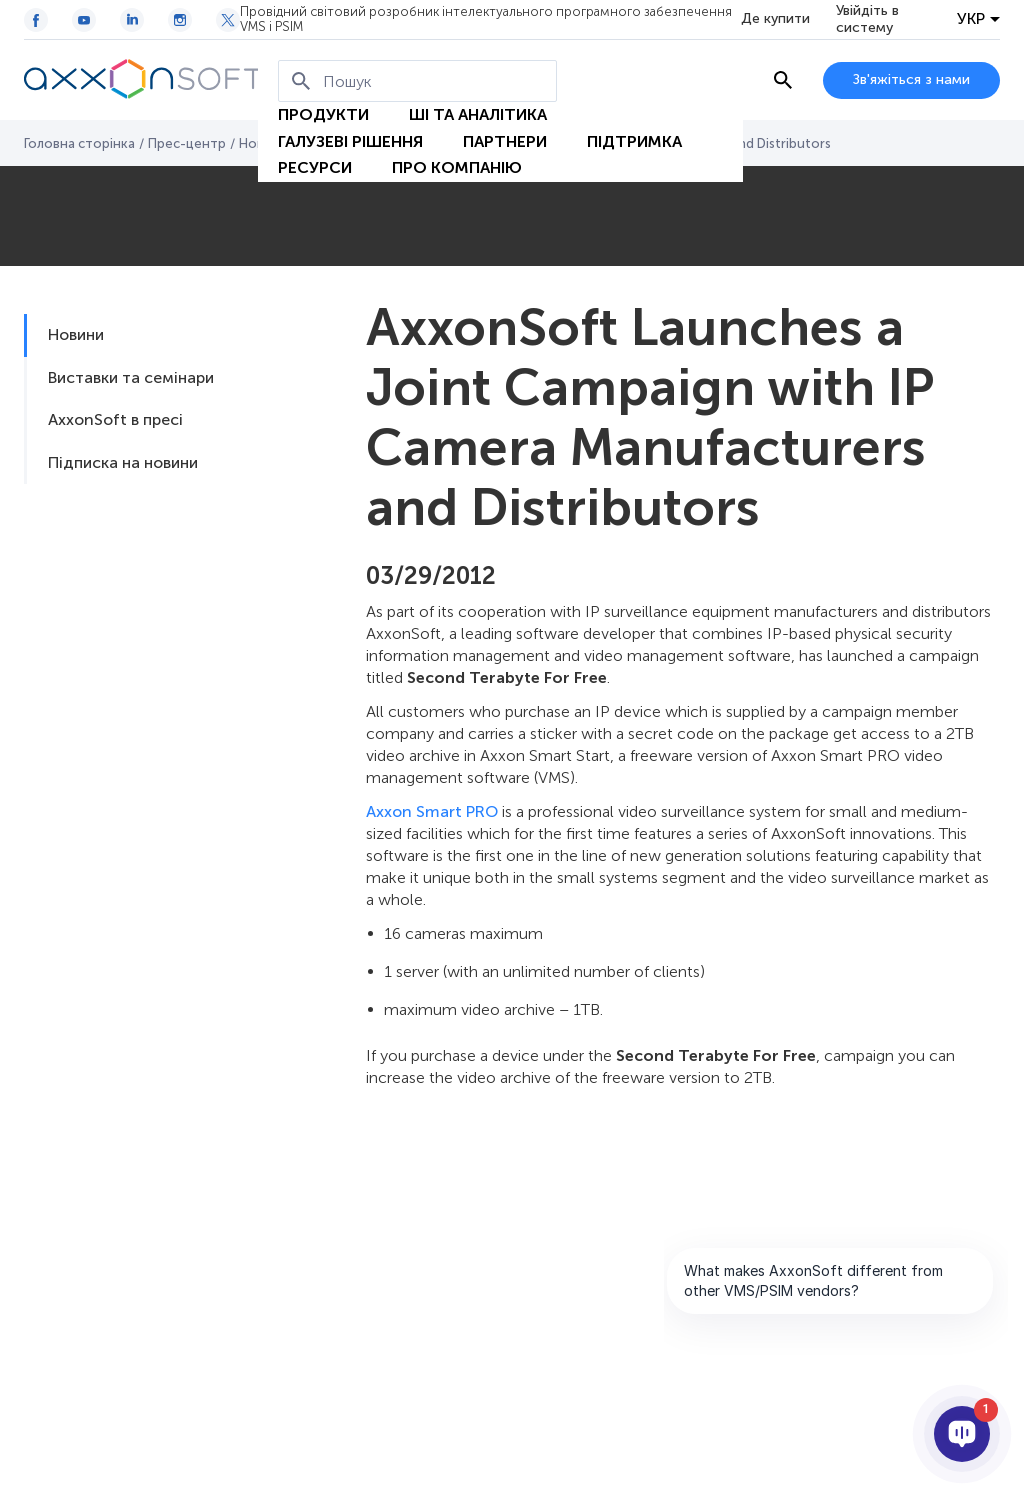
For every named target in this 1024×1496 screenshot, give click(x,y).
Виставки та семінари (131, 377)
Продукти (323, 114)
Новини (76, 334)
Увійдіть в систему (867, 19)
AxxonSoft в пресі (115, 419)
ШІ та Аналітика (478, 114)
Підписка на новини (123, 462)
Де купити (775, 19)
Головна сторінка (79, 143)
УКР (971, 19)
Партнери (505, 141)
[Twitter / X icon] (228, 20)
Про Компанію (457, 167)
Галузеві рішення (350, 141)
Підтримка (634, 141)
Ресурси (315, 167)
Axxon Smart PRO (432, 811)
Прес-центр (187, 143)
